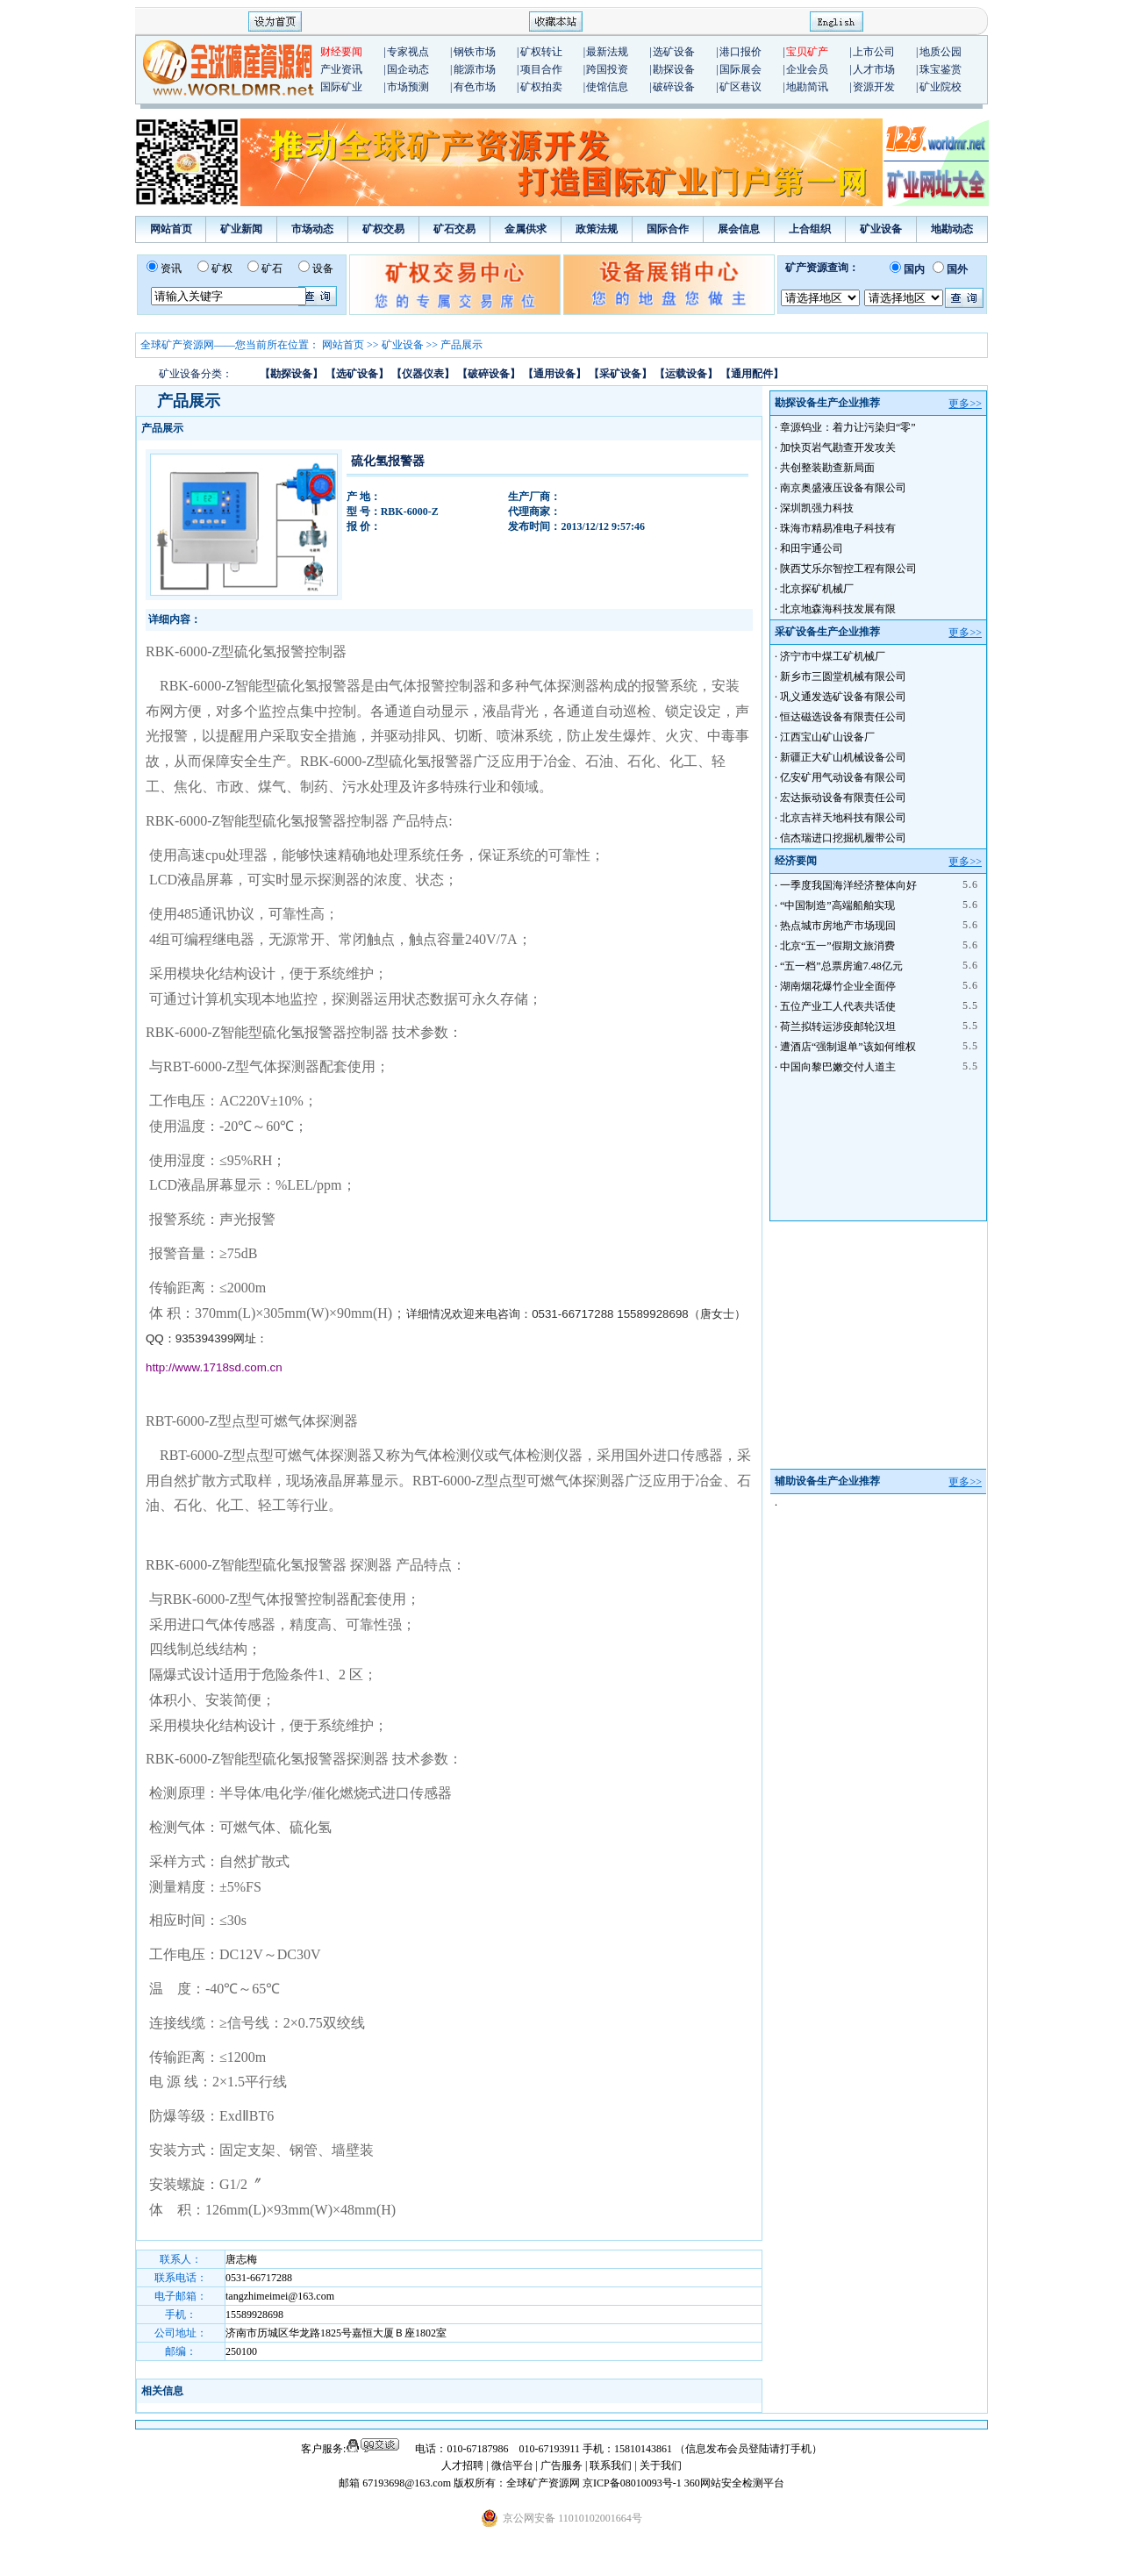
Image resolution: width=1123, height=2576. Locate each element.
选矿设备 (674, 52)
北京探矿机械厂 (817, 589)
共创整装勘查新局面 (827, 468)
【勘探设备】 (291, 374)
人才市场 (874, 69)
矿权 (221, 268)
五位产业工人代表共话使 (838, 1006)
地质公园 (940, 52)
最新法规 (607, 52)
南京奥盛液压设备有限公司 (843, 488)
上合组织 (810, 229)
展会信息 (739, 229)
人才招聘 (462, 2465)
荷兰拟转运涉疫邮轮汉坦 (838, 1026)
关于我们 (661, 2465)
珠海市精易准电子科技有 (838, 528)
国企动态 (408, 69)
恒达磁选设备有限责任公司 (843, 717)
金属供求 (525, 229)
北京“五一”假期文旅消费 (837, 946)
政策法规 (597, 229)
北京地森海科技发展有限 (838, 609)
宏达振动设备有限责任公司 (843, 797)
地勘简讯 (807, 87)
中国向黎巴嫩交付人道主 (838, 1067)
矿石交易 (454, 229)
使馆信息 (607, 87)
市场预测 (408, 87)
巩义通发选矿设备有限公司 (843, 697)
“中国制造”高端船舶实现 (837, 905)
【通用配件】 (751, 374)
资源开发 (874, 87)
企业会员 (807, 69)
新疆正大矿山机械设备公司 (843, 757)
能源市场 (475, 69)
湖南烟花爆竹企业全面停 (838, 986)
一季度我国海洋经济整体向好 (848, 885)
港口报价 (740, 52)
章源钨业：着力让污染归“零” (848, 427)
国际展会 (740, 69)
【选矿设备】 (357, 374)
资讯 (171, 268)
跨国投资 (607, 69)
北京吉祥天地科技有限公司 (843, 818)
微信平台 (512, 2465)
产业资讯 (341, 69)
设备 (322, 268)
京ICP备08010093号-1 (633, 2483)
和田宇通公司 (811, 548)
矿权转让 (541, 52)
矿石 (272, 268)
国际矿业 (341, 87)
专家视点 (408, 52)
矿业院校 (940, 87)
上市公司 (874, 52)
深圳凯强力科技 (817, 508)
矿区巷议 (740, 87)
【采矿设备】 (620, 374)
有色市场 (475, 87)
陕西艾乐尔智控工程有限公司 (848, 568)
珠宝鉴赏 (940, 69)
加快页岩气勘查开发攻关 (838, 447)
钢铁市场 (475, 52)
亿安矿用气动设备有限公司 (843, 777)
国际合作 (668, 229)
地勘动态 (952, 229)
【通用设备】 (554, 374)
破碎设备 (674, 87)
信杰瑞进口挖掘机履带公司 (843, 838)
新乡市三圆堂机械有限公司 (843, 676)
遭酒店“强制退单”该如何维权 (848, 1047)
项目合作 (541, 69)
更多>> (965, 403)
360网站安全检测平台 (734, 2483)
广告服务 (562, 2465)
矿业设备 (881, 229)
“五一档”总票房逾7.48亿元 (841, 966)
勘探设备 (674, 69)
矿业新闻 (241, 229)
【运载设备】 (686, 374)
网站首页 (171, 229)
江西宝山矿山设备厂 (827, 737)
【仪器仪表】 (422, 374)
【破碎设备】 (488, 374)
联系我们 (611, 2465)
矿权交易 (383, 229)
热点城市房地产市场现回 (838, 925)
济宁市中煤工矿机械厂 (832, 656)
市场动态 (312, 229)
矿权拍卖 (541, 87)
